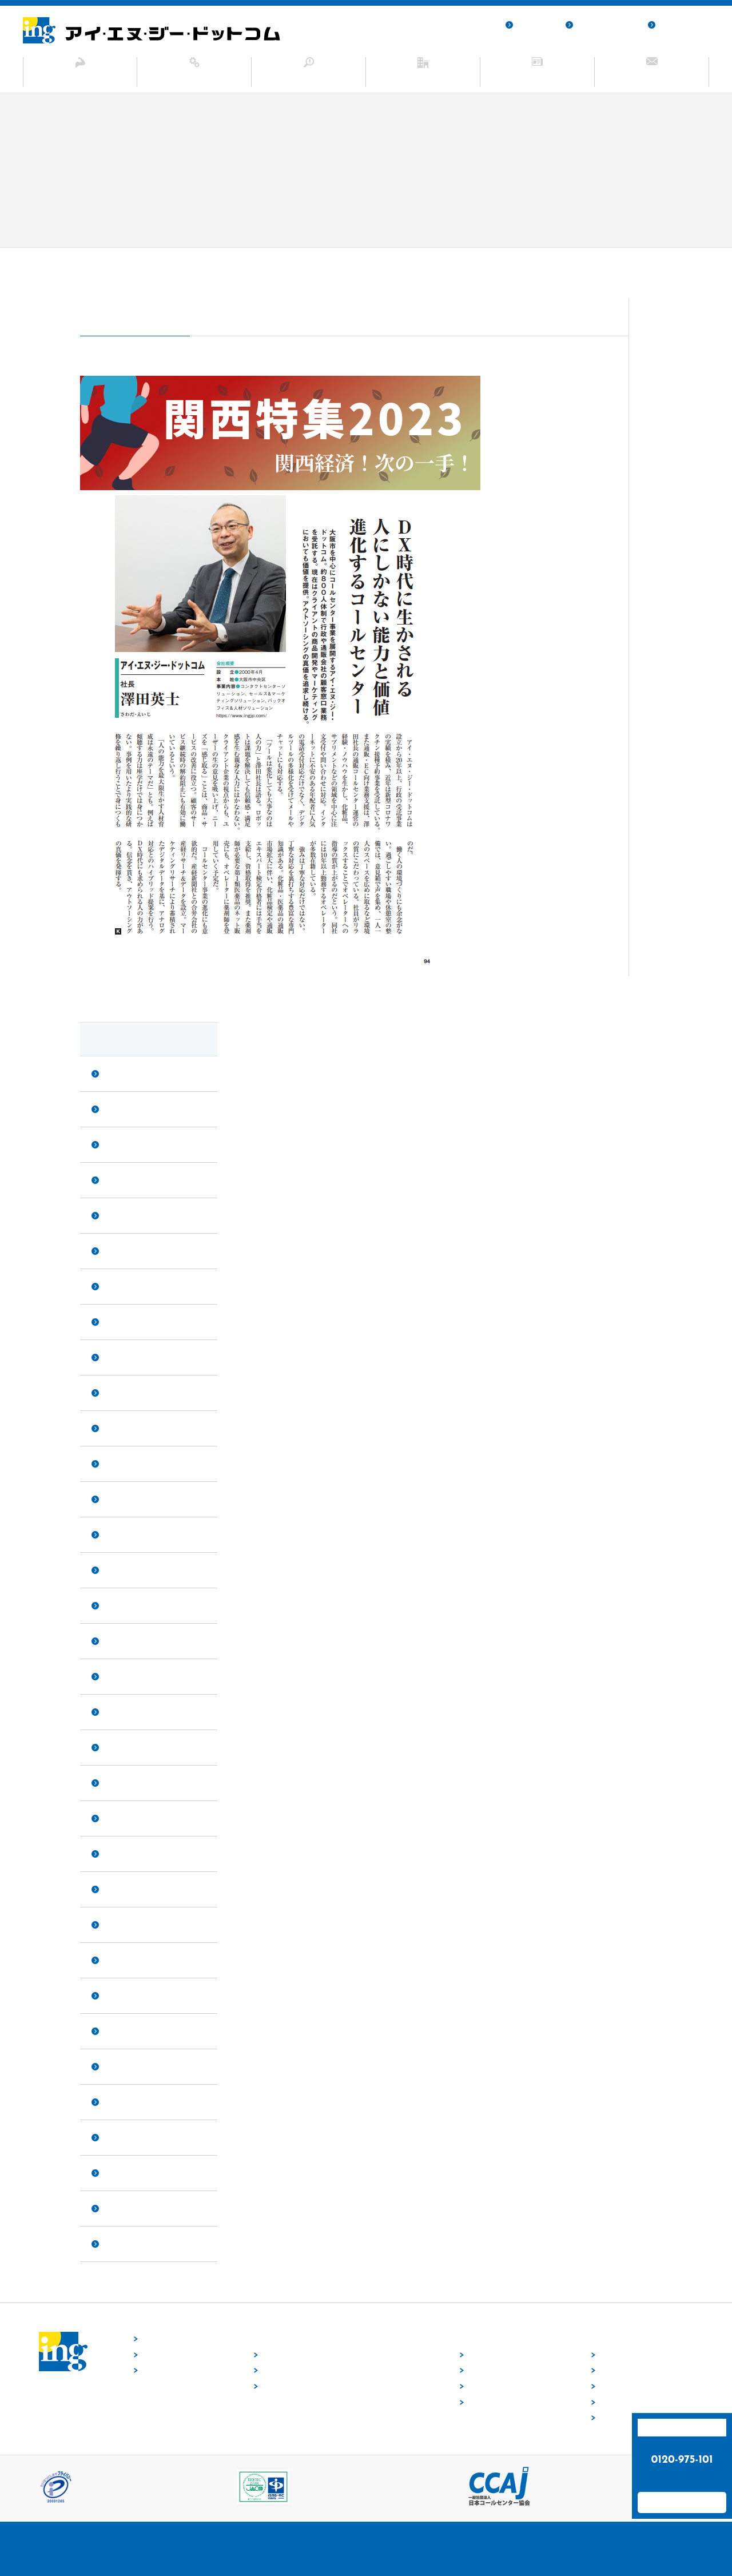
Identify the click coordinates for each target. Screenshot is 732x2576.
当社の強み (80, 77)
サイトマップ (681, 24)
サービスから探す (495, 2370)
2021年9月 (122, 1641)
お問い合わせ (652, 77)
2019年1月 (122, 2243)
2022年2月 (122, 1605)
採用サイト (535, 24)
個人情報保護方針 (606, 24)
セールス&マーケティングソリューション (326, 2370)
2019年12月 (124, 2066)
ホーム (94, 262)
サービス (194, 77)
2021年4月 (122, 1747)
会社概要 (613, 2370)
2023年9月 (122, 1286)
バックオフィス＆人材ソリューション (320, 2386)
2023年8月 (122, 1321)
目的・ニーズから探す (502, 2402)
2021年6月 (122, 1712)
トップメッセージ (626, 2354)
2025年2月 (122, 1073)
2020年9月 (122, 1889)
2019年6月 (122, 2137)
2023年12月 (124, 1215)
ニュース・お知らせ (537, 77)
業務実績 (613, 2402)
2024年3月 (122, 1180)
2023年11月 (124, 1251)
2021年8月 (122, 1676)
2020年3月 (122, 1995)
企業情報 (423, 77)
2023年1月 (122, 1463)
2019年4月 (122, 2208)
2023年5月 (122, 1392)
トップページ (162, 2339)
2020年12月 (124, 1818)
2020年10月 (124, 1853)
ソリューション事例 (308, 77)
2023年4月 (122, 1428)
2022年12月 (124, 1499)
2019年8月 (122, 2102)
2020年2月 (122, 2031)
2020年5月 (122, 1960)
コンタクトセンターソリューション (317, 2354)
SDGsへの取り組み (628, 2418)
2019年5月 (122, 2173)
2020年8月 (122, 1924)
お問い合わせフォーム (682, 2502)
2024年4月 (122, 1144)
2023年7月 (122, 1357)
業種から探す (488, 2386)
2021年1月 (122, 1782)
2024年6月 (122, 1109)
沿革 (606, 2386)
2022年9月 (122, 1534)
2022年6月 (122, 1570)
